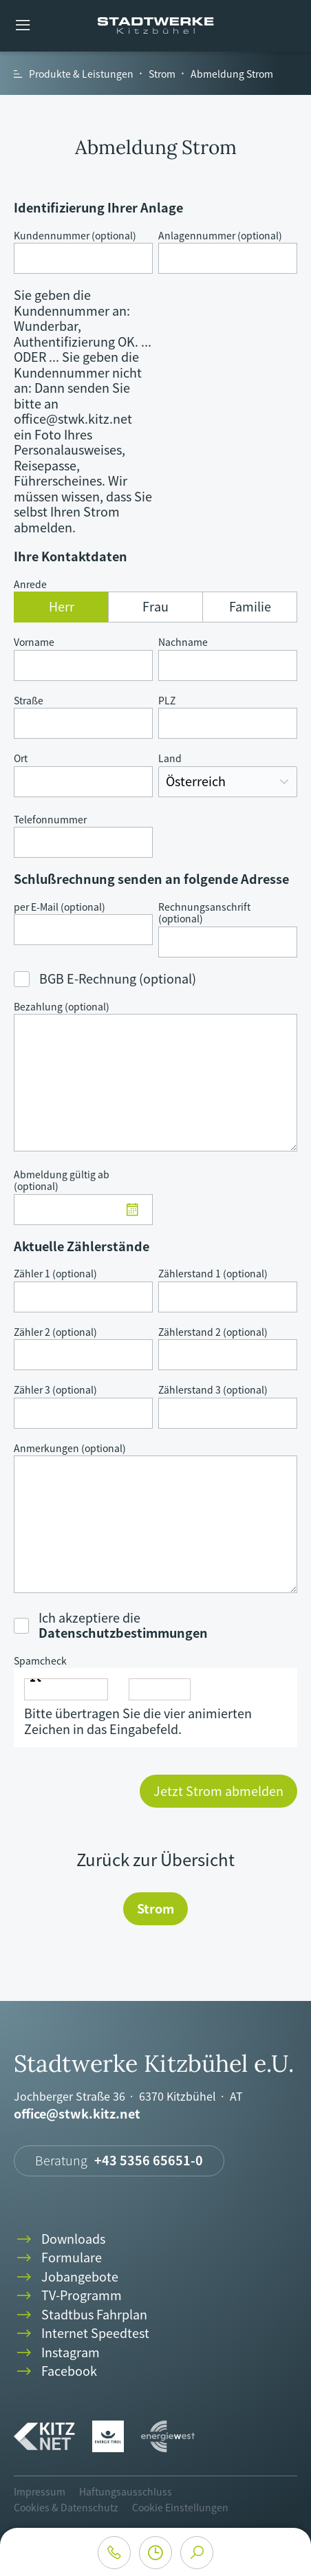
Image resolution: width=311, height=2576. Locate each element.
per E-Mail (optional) (59, 907)
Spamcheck (40, 1661)
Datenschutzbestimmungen (123, 1632)
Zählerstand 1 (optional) (213, 1274)
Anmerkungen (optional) (70, 1448)
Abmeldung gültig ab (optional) (61, 1181)
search (197, 2553)
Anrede (30, 584)
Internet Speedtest (81, 2333)
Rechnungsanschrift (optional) (204, 913)
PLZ (166, 701)
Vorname (34, 642)
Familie (250, 606)
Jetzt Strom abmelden (218, 1791)
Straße (28, 701)
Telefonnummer (50, 820)
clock (155, 2553)
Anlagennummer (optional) (220, 236)
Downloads (59, 2239)
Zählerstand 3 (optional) (213, 1390)
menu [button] (23, 26)
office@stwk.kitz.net (77, 2114)
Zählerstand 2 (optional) (213, 1332)
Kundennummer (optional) (75, 236)
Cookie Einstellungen (180, 2507)
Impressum (39, 2491)
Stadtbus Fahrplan (80, 2315)
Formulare (58, 2258)
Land (170, 759)
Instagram (57, 2353)
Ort (21, 759)
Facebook (55, 2371)
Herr (61, 606)
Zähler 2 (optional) (55, 1332)
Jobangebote (66, 2277)
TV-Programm (68, 2296)
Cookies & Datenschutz (66, 2507)
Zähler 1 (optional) (55, 1274)
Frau (155, 606)
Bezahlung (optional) (61, 1007)
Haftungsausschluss (125, 2491)
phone (114, 2553)
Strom (155, 1908)
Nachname (183, 642)
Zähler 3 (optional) (55, 1390)
